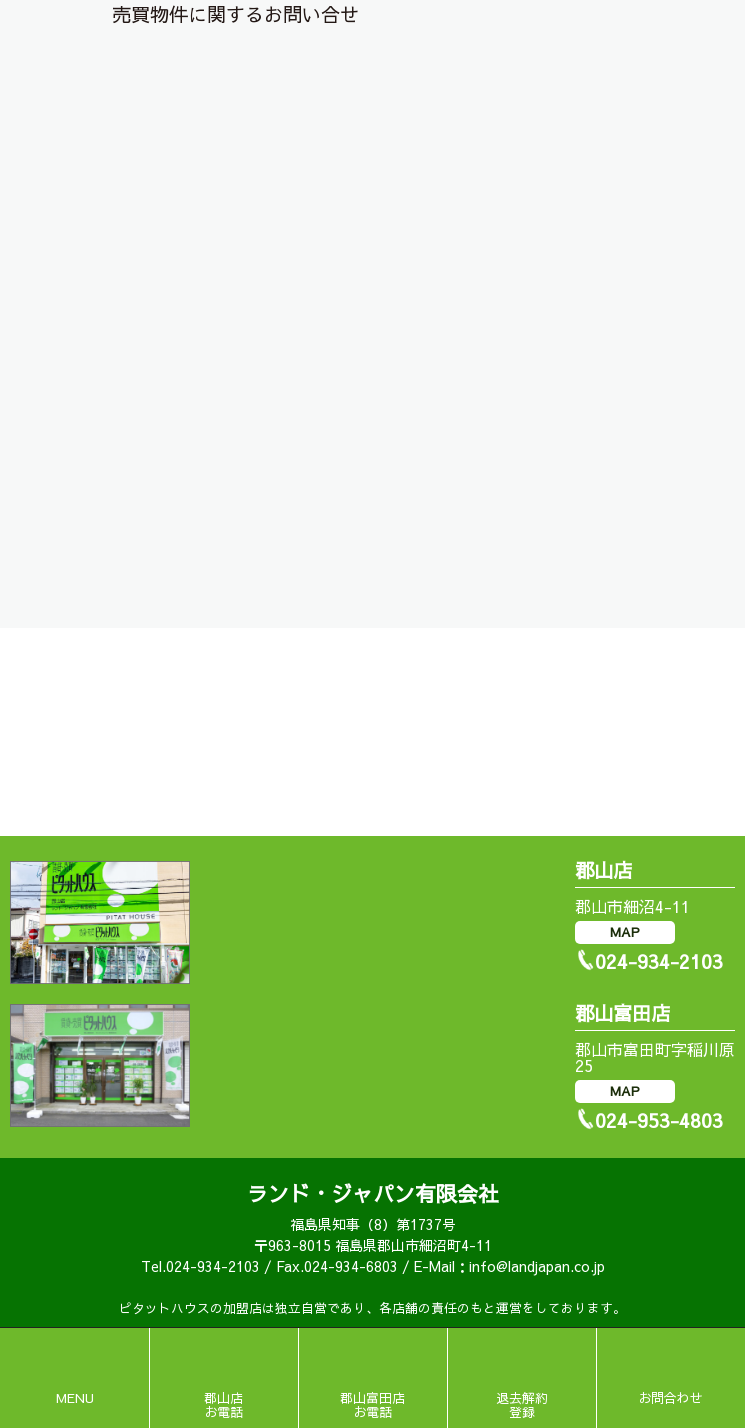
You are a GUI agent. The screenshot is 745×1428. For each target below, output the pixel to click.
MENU (75, 1398)
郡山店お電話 (223, 1405)
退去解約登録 (522, 1405)
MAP (625, 932)
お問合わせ (670, 1398)
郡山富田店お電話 (372, 1405)
